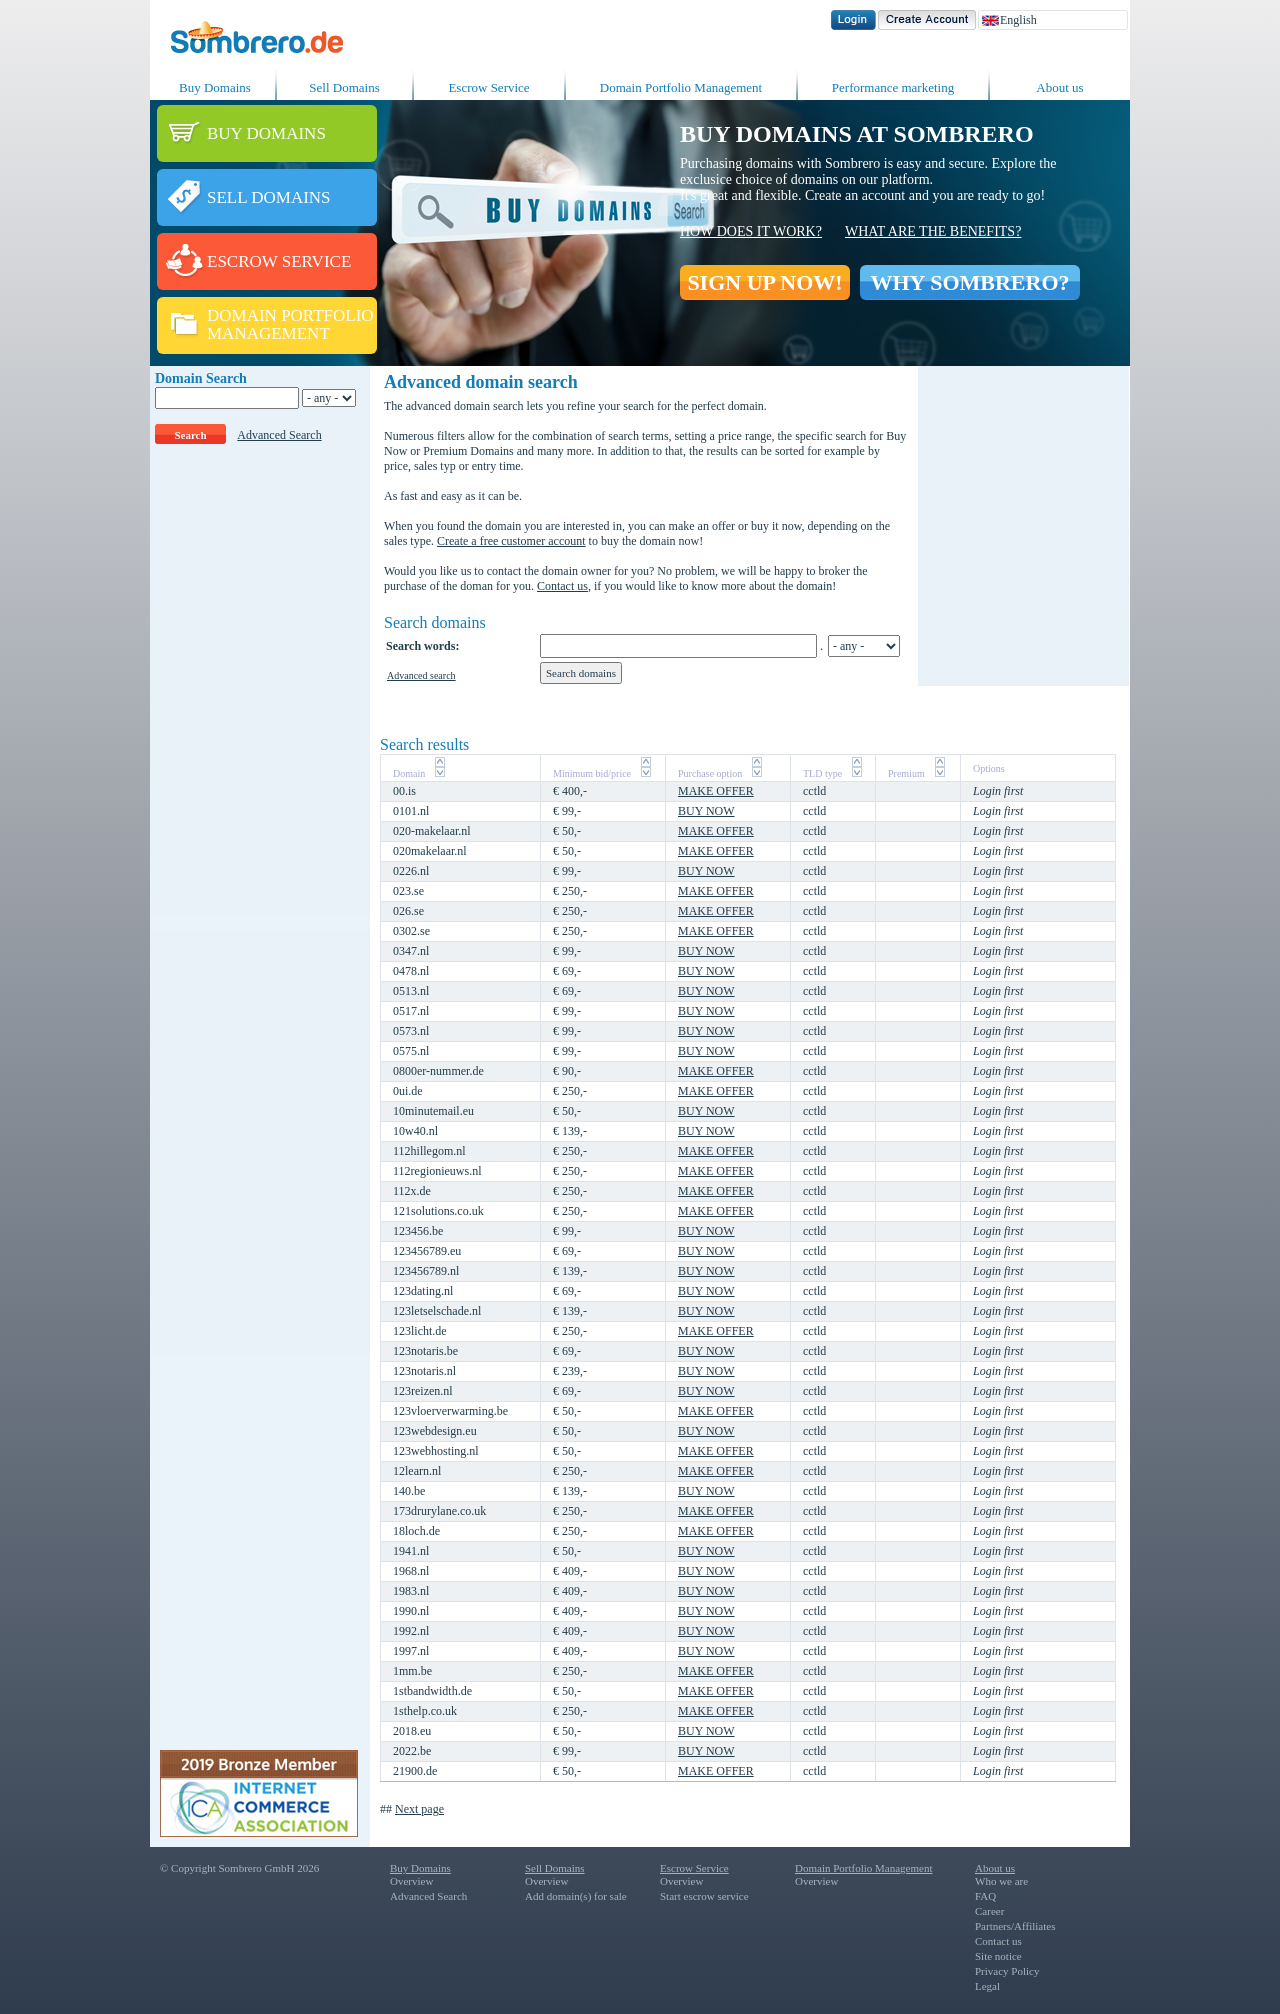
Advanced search (421, 675)
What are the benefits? (933, 231)
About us (1059, 87)
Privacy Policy (1007, 1971)
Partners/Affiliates (1015, 1926)
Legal (987, 1986)
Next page (419, 1809)
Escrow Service (488, 87)
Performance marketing (893, 87)
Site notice (998, 1956)
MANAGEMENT (268, 333)
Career (989, 1911)
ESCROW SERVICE (279, 261)
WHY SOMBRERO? (969, 282)
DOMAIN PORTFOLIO (290, 315)
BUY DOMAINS (266, 133)
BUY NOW (706, 811)
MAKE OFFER (716, 791)
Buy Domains (215, 87)
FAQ (985, 1896)
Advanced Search (279, 435)
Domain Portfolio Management (681, 87)
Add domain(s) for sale (576, 1896)
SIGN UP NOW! (764, 282)
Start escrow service (704, 1896)
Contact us (562, 586)
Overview (411, 1881)
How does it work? (751, 231)
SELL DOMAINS (269, 197)
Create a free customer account (511, 541)
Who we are (1001, 1881)
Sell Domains (344, 87)
